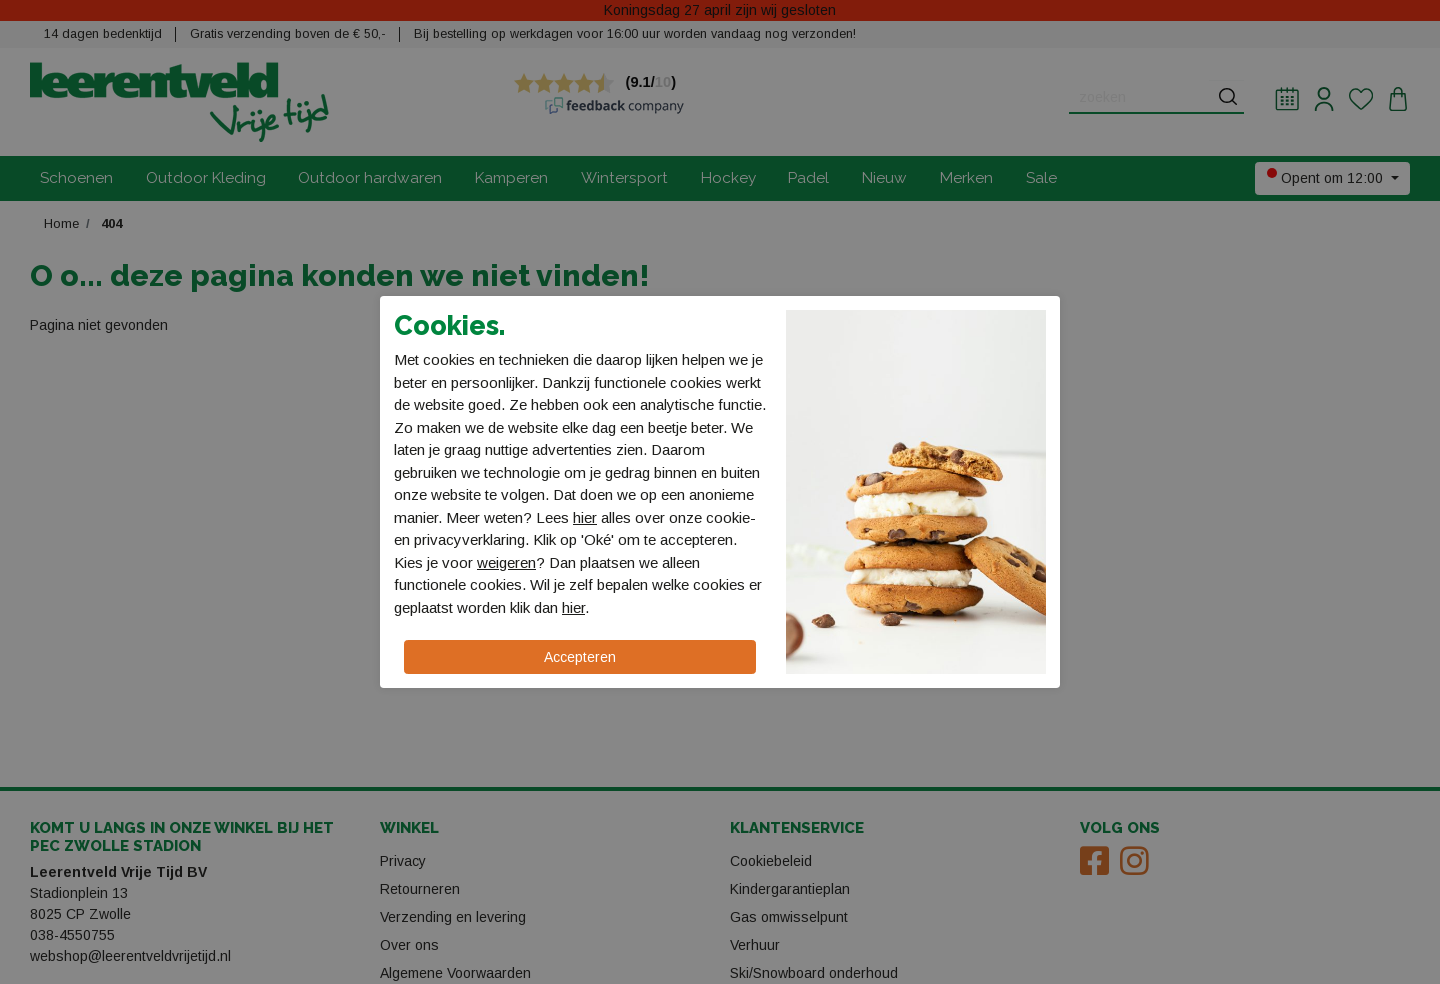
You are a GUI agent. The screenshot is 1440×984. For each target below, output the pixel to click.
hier (585, 517)
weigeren (506, 562)
